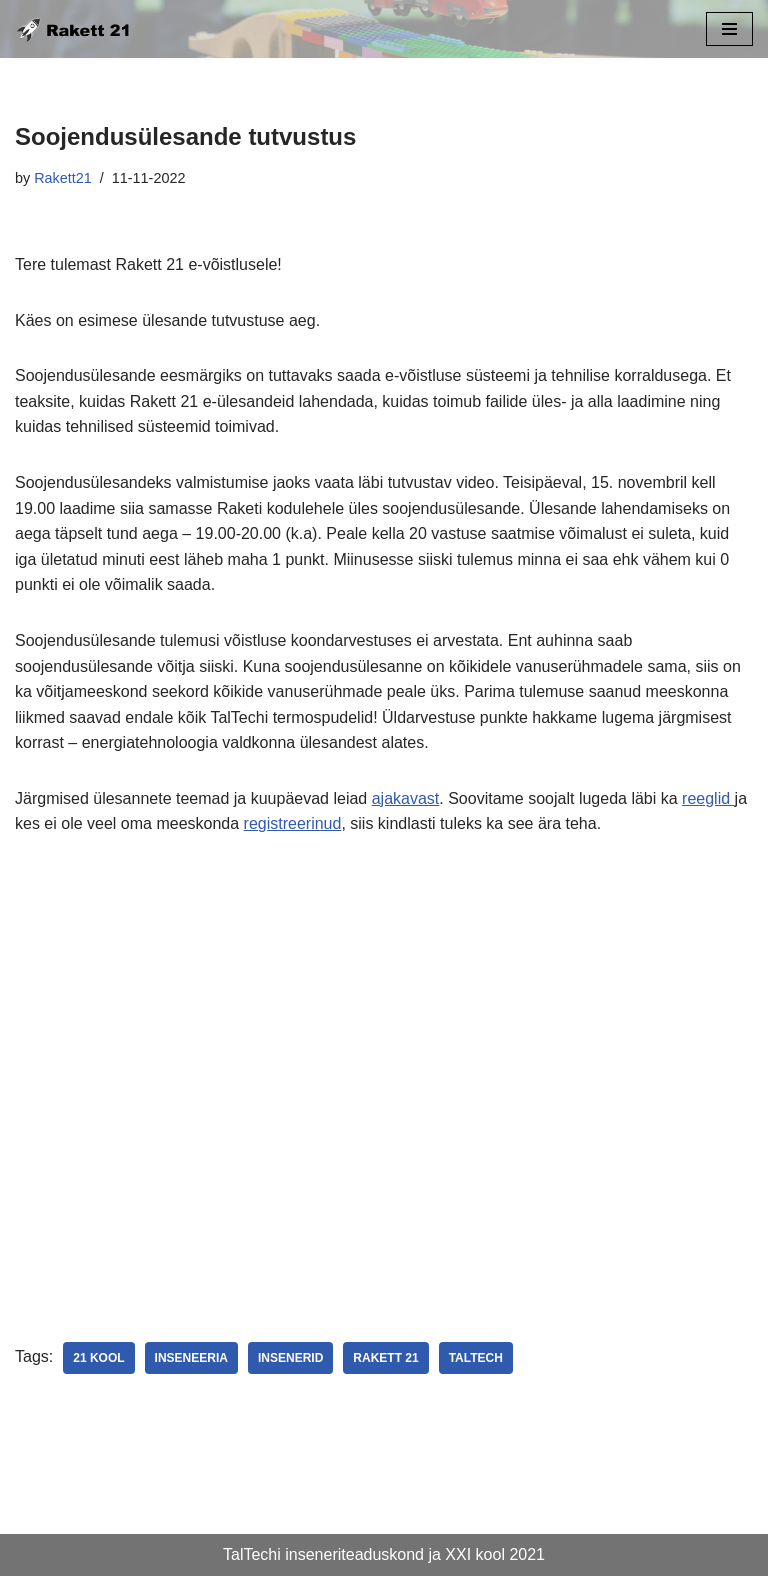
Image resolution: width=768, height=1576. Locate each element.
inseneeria (191, 1358)
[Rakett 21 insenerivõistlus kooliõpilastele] (75, 29)
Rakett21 (63, 178)
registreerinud (293, 823)
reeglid (708, 798)
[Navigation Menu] (729, 29)
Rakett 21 (385, 1358)
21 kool (98, 1358)
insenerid (290, 1358)
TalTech (476, 1358)
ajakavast (406, 798)
